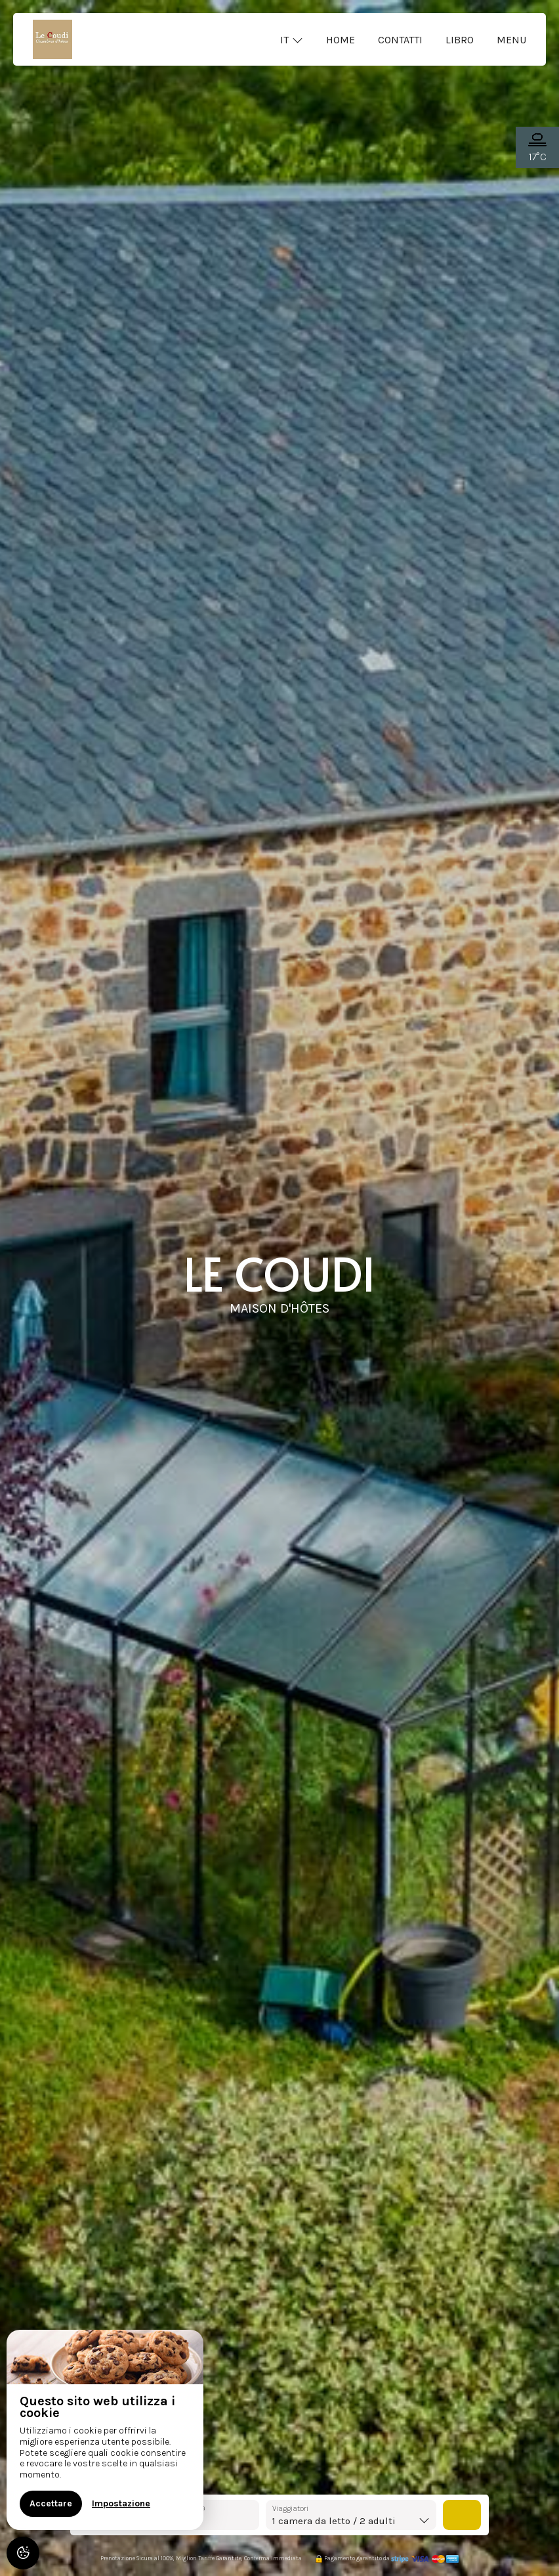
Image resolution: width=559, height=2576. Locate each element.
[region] (105, 2430)
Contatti (400, 39)
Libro (459, 39)
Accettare (51, 2503)
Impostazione (121, 2503)
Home (340, 39)
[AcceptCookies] (23, 2553)
